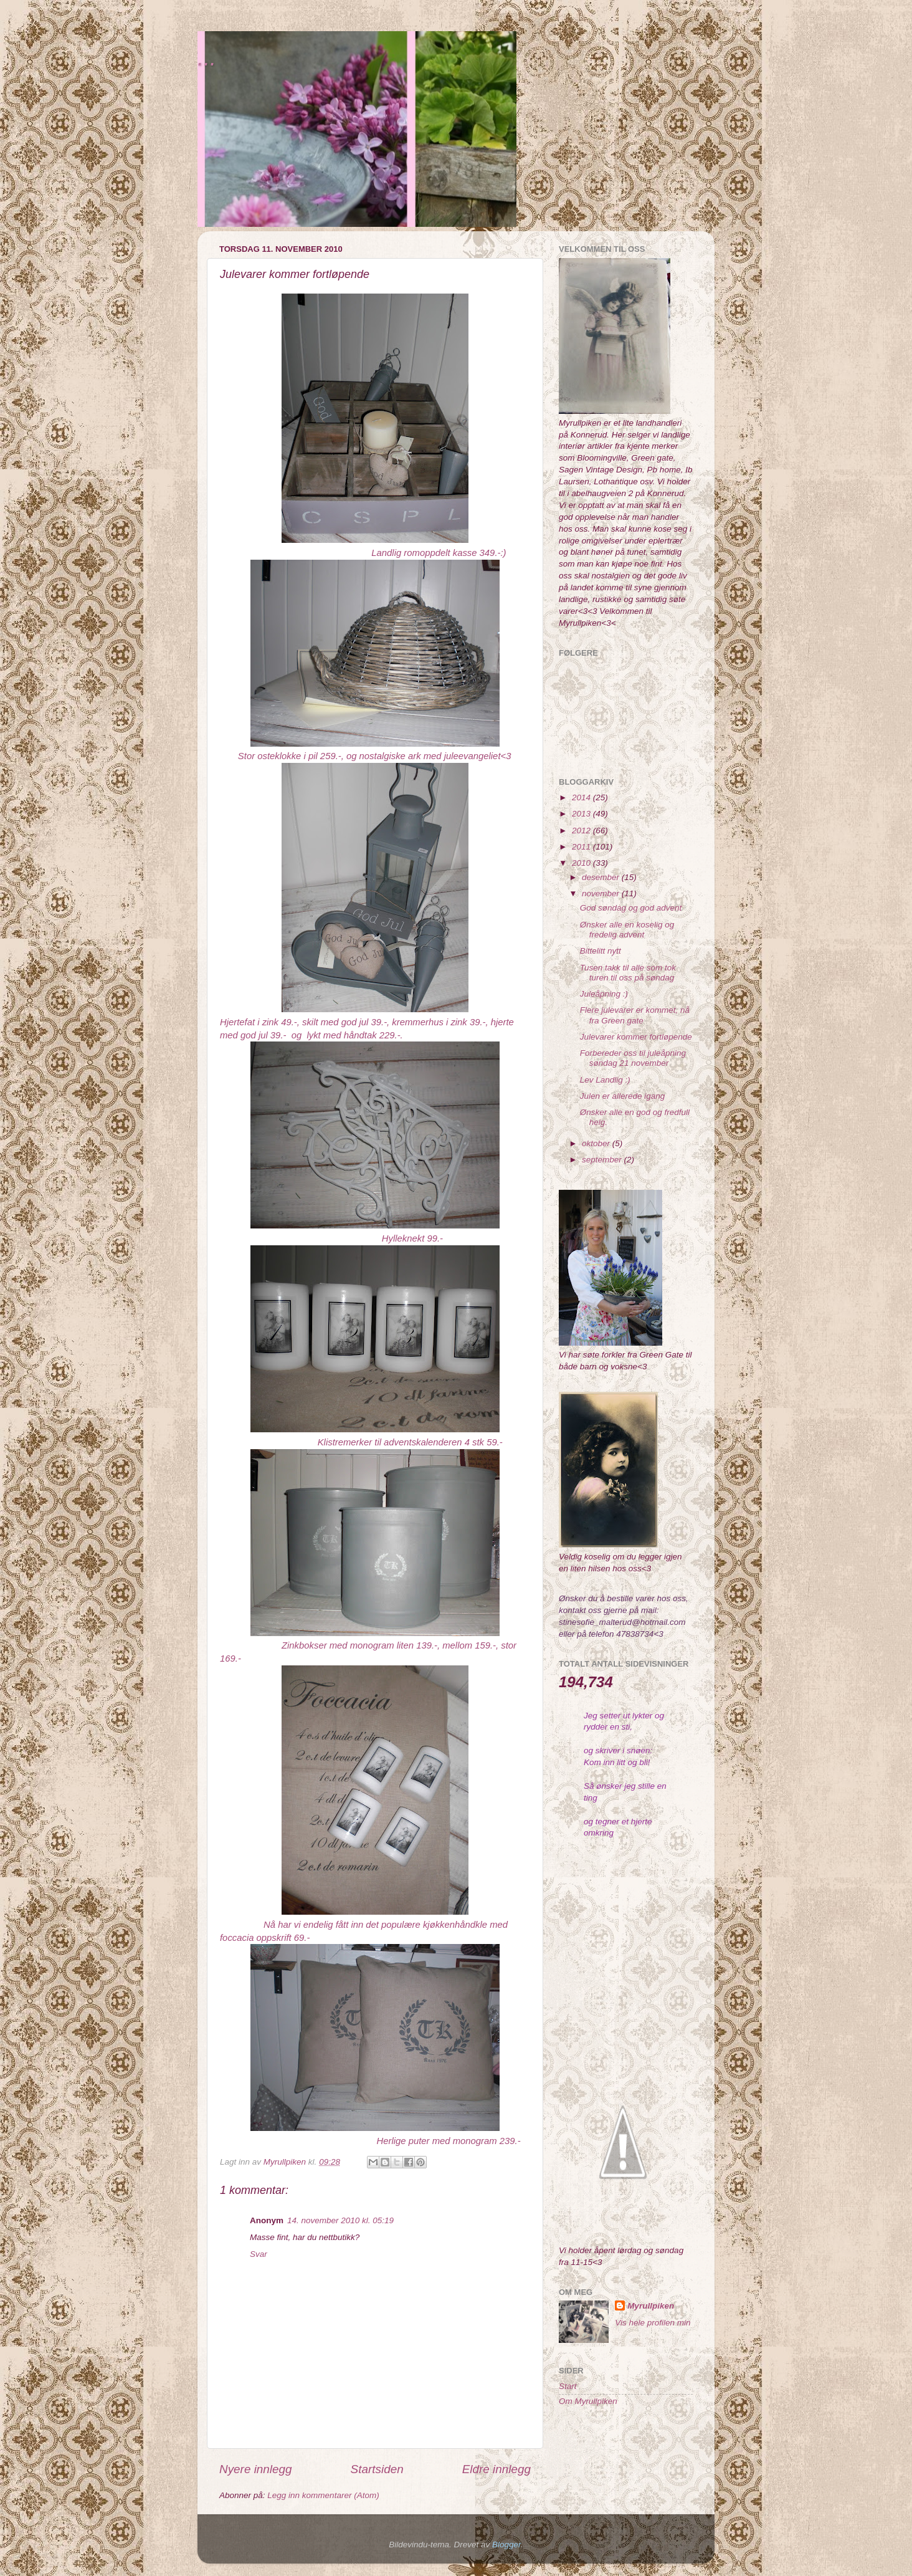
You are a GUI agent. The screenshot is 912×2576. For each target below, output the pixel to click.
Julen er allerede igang (622, 1096)
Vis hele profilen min (652, 2322)
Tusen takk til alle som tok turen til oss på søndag (628, 972)
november (602, 893)
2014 (582, 797)
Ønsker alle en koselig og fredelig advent (627, 929)
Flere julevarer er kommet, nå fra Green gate (635, 1015)
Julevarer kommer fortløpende (636, 1036)
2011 (582, 846)
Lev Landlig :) (605, 1080)
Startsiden (377, 2469)
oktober (597, 1143)
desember (602, 877)
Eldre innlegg (496, 2469)
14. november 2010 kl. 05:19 (340, 2220)
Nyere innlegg (255, 2469)
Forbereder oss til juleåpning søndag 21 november (633, 1058)
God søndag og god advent (631, 907)
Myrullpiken (650, 2305)
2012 (582, 830)
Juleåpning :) (604, 993)
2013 (582, 813)
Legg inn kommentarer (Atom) (323, 2495)
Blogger (506, 2544)
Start (568, 2386)
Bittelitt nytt (600, 950)
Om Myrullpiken (588, 2401)
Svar (258, 2254)
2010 (582, 863)
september (603, 1159)
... (206, 57)
